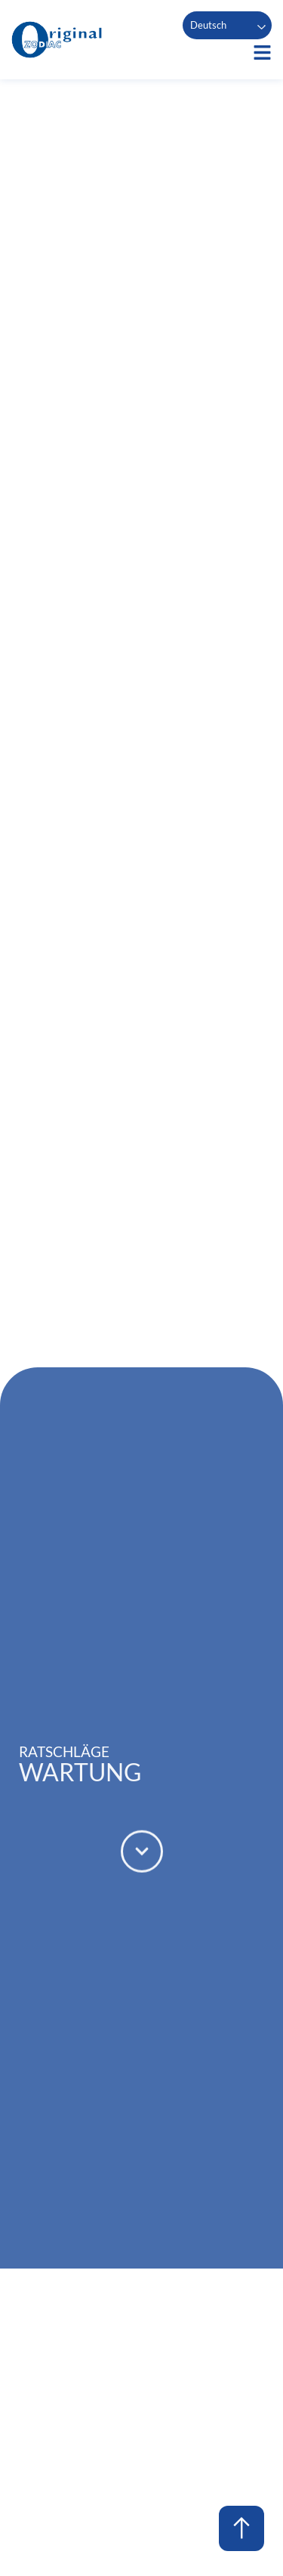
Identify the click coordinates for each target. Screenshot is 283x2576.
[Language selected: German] (227, 25)
